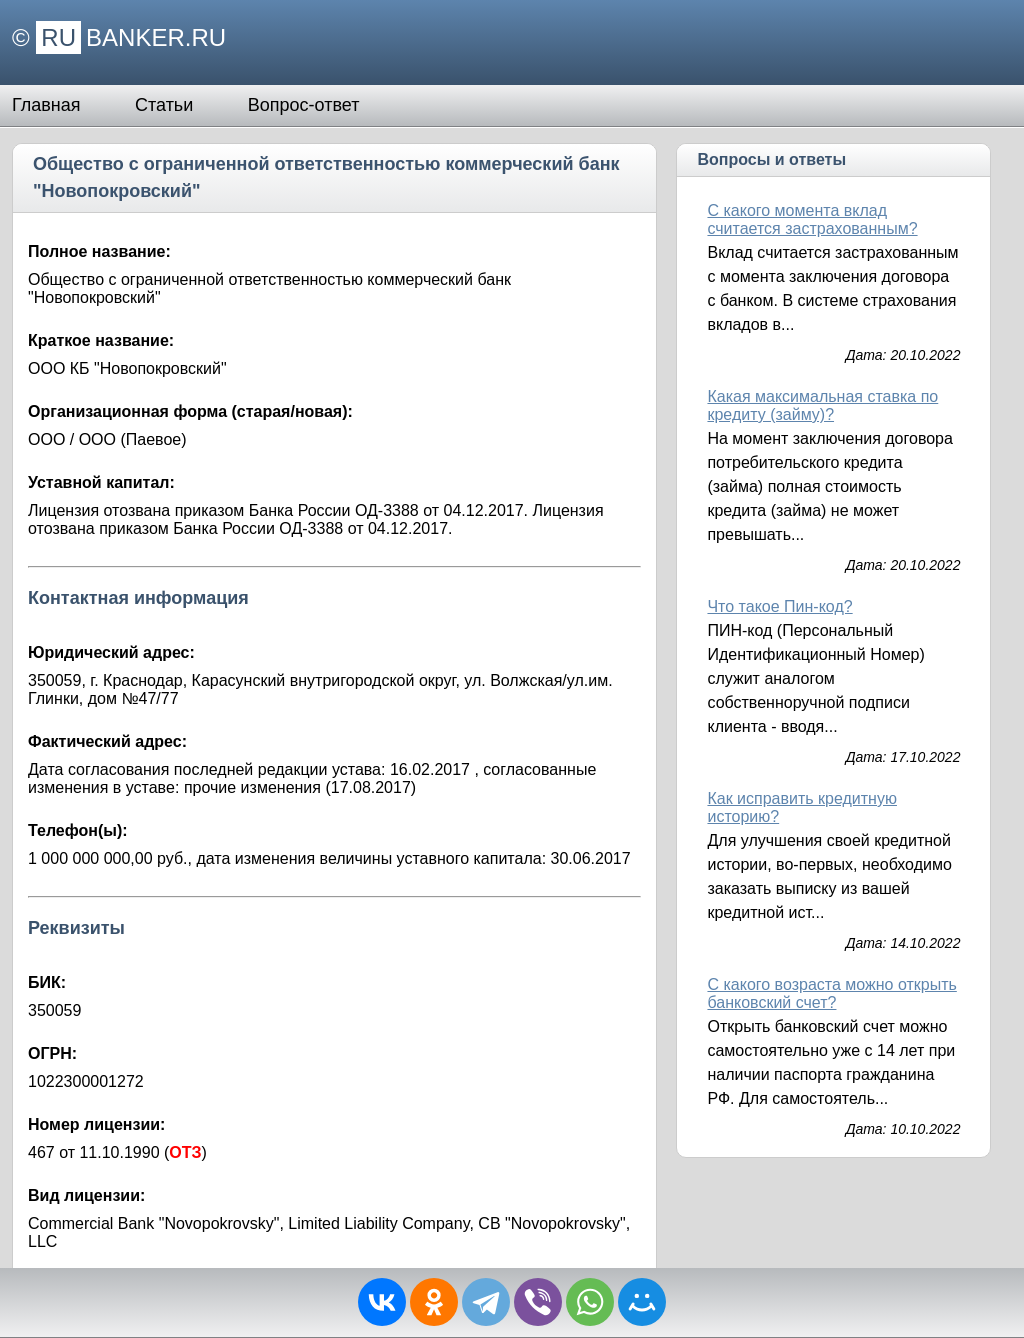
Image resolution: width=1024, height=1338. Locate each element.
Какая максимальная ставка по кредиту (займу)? (822, 405)
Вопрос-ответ (304, 105)
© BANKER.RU (119, 37)
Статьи (164, 105)
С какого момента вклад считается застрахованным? (812, 219)
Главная (46, 105)
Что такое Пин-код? (779, 606)
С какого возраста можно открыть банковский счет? (831, 993)
